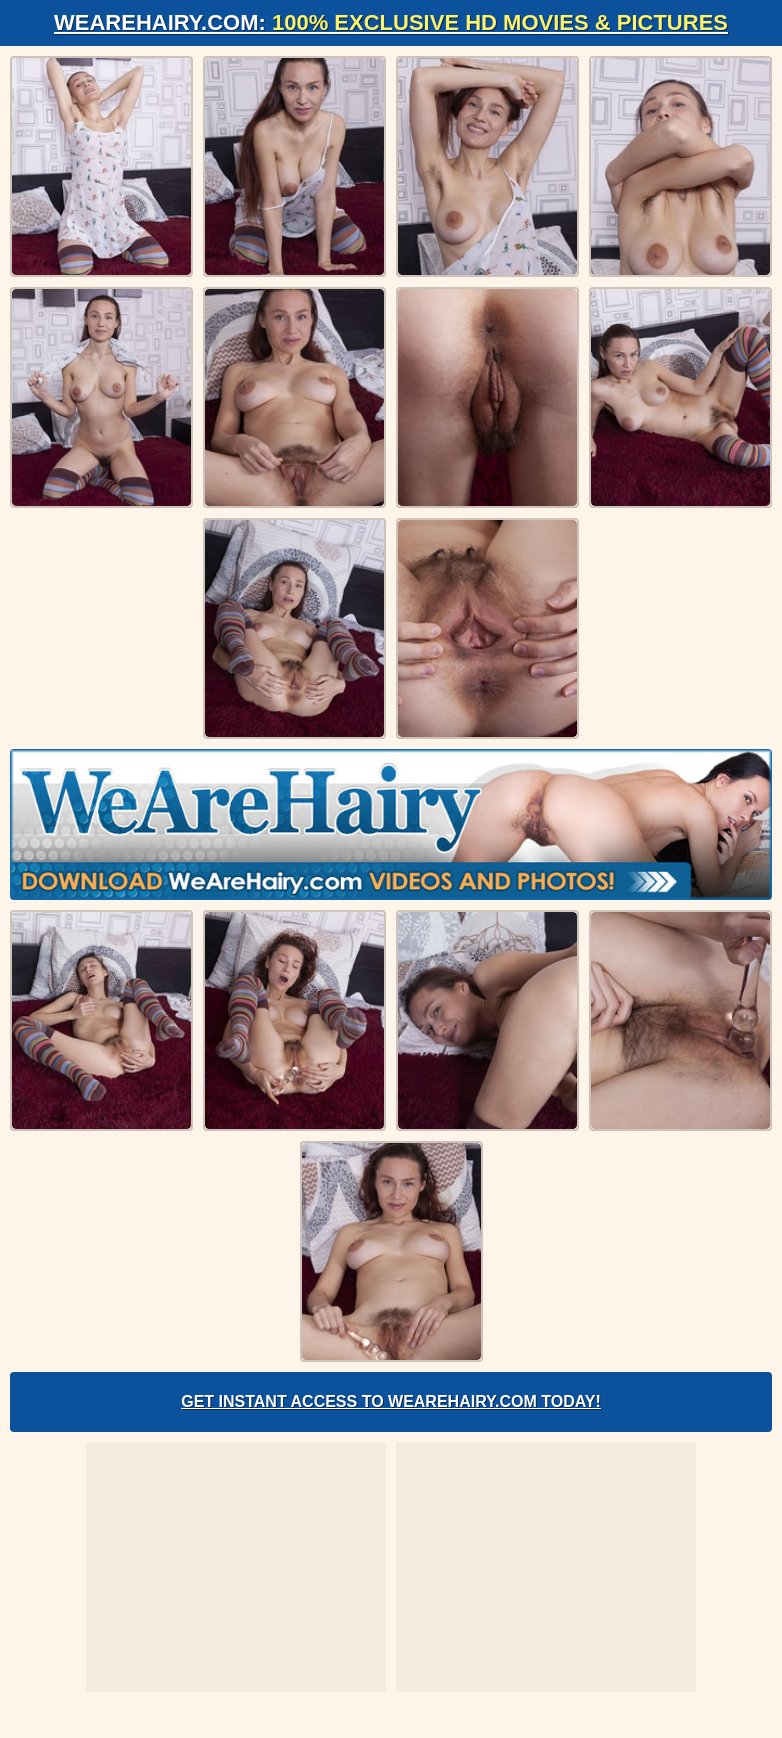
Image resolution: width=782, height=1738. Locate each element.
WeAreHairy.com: (391, 22)
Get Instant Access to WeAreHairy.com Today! (391, 1401)
